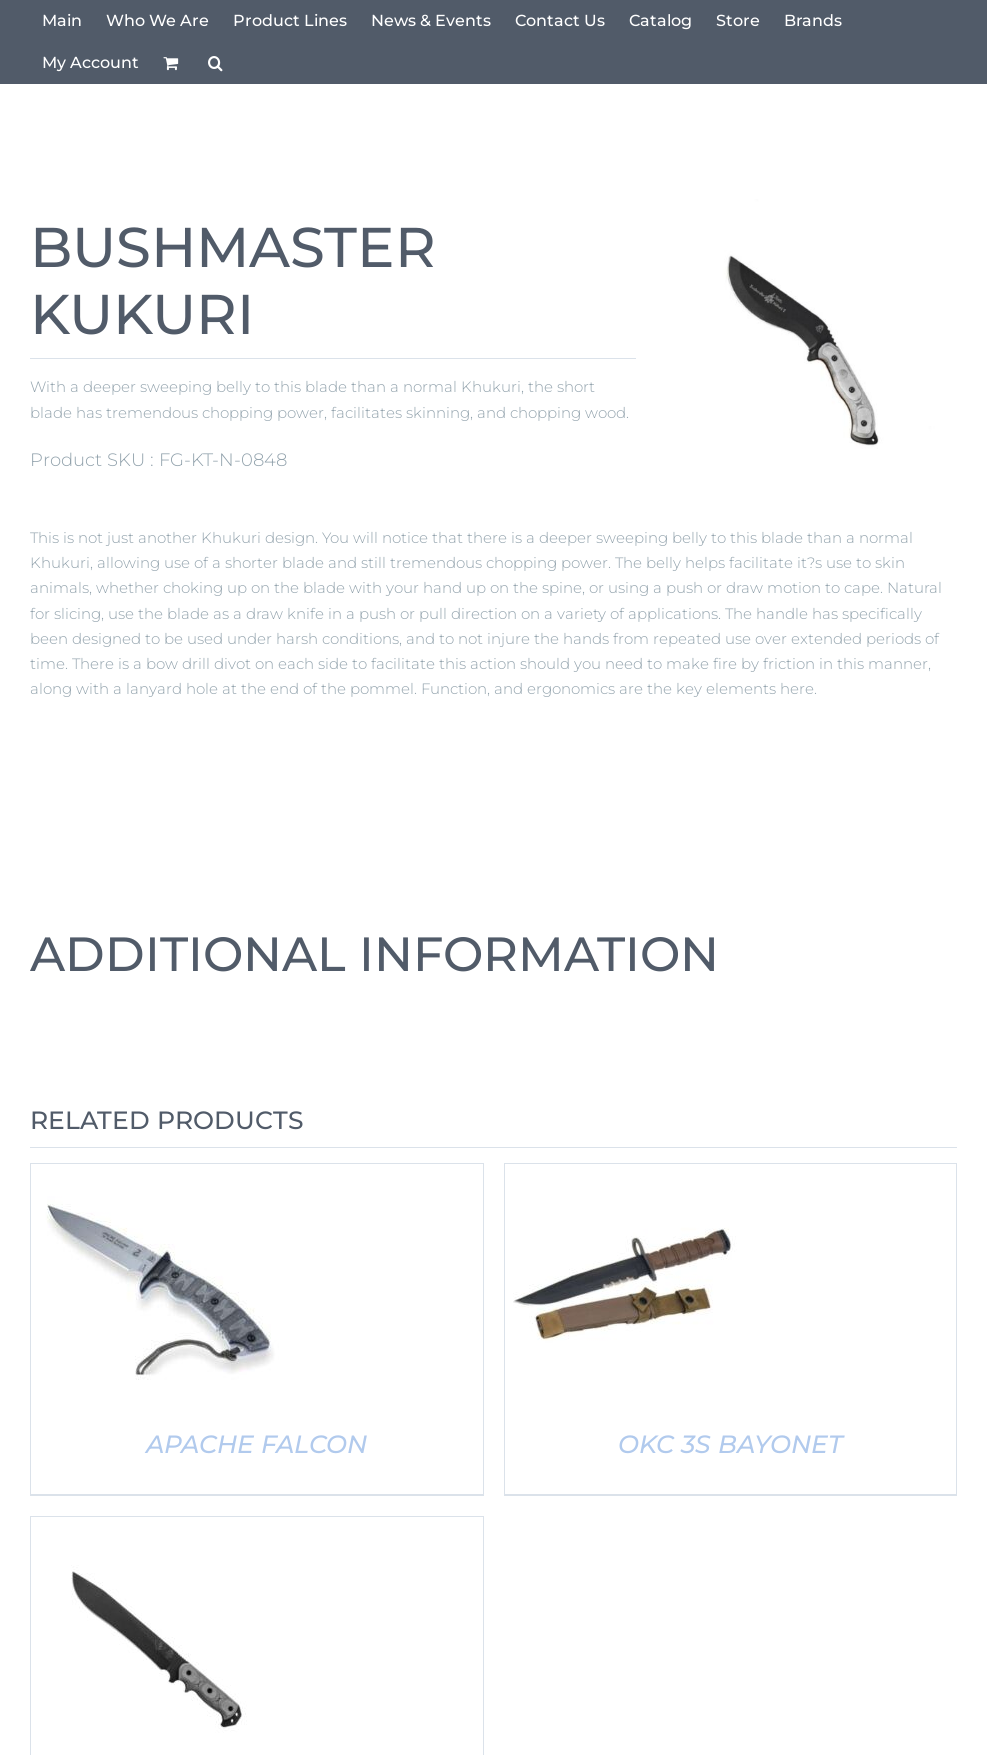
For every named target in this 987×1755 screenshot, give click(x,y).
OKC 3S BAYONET (730, 1444)
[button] (215, 63)
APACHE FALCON (256, 1444)
